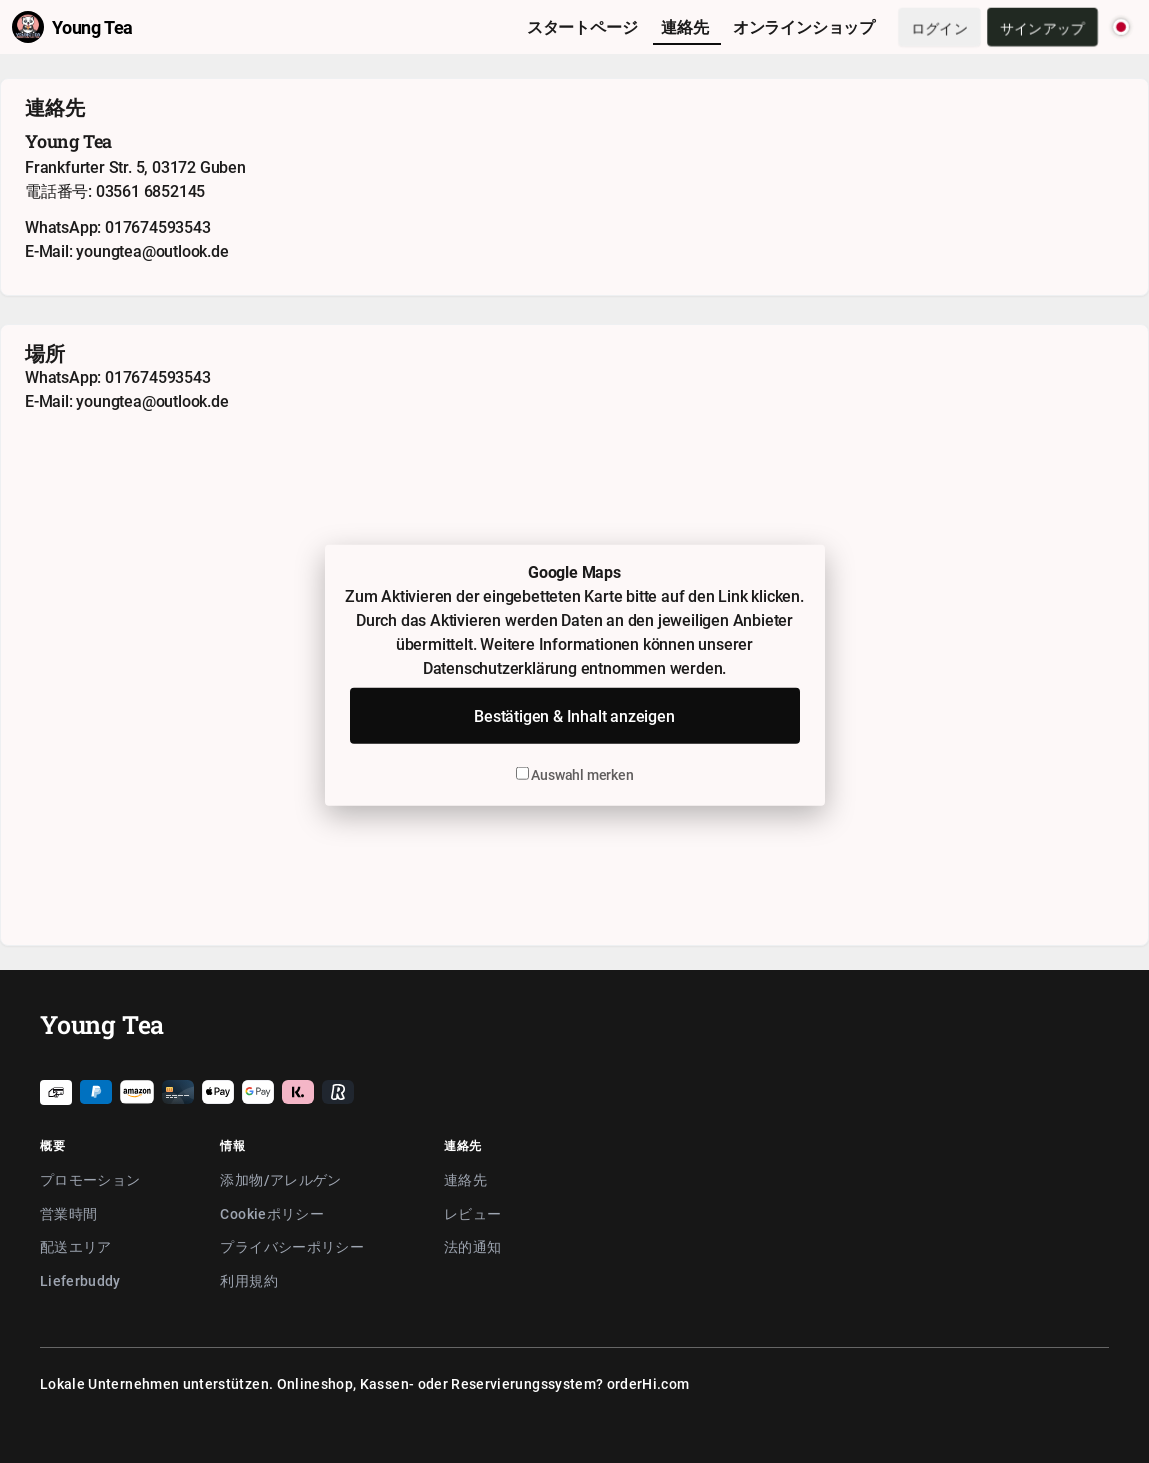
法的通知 (472, 1246)
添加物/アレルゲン (280, 1179)
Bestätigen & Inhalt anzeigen (574, 716)
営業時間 (68, 1213)
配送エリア (76, 1246)
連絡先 (465, 1179)
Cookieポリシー (272, 1213)
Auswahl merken (575, 774)
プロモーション (90, 1179)
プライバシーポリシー (292, 1246)
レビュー (472, 1213)
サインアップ (1042, 27)
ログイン (939, 27)
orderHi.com (648, 1383)
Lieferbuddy (80, 1280)
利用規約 (248, 1280)
